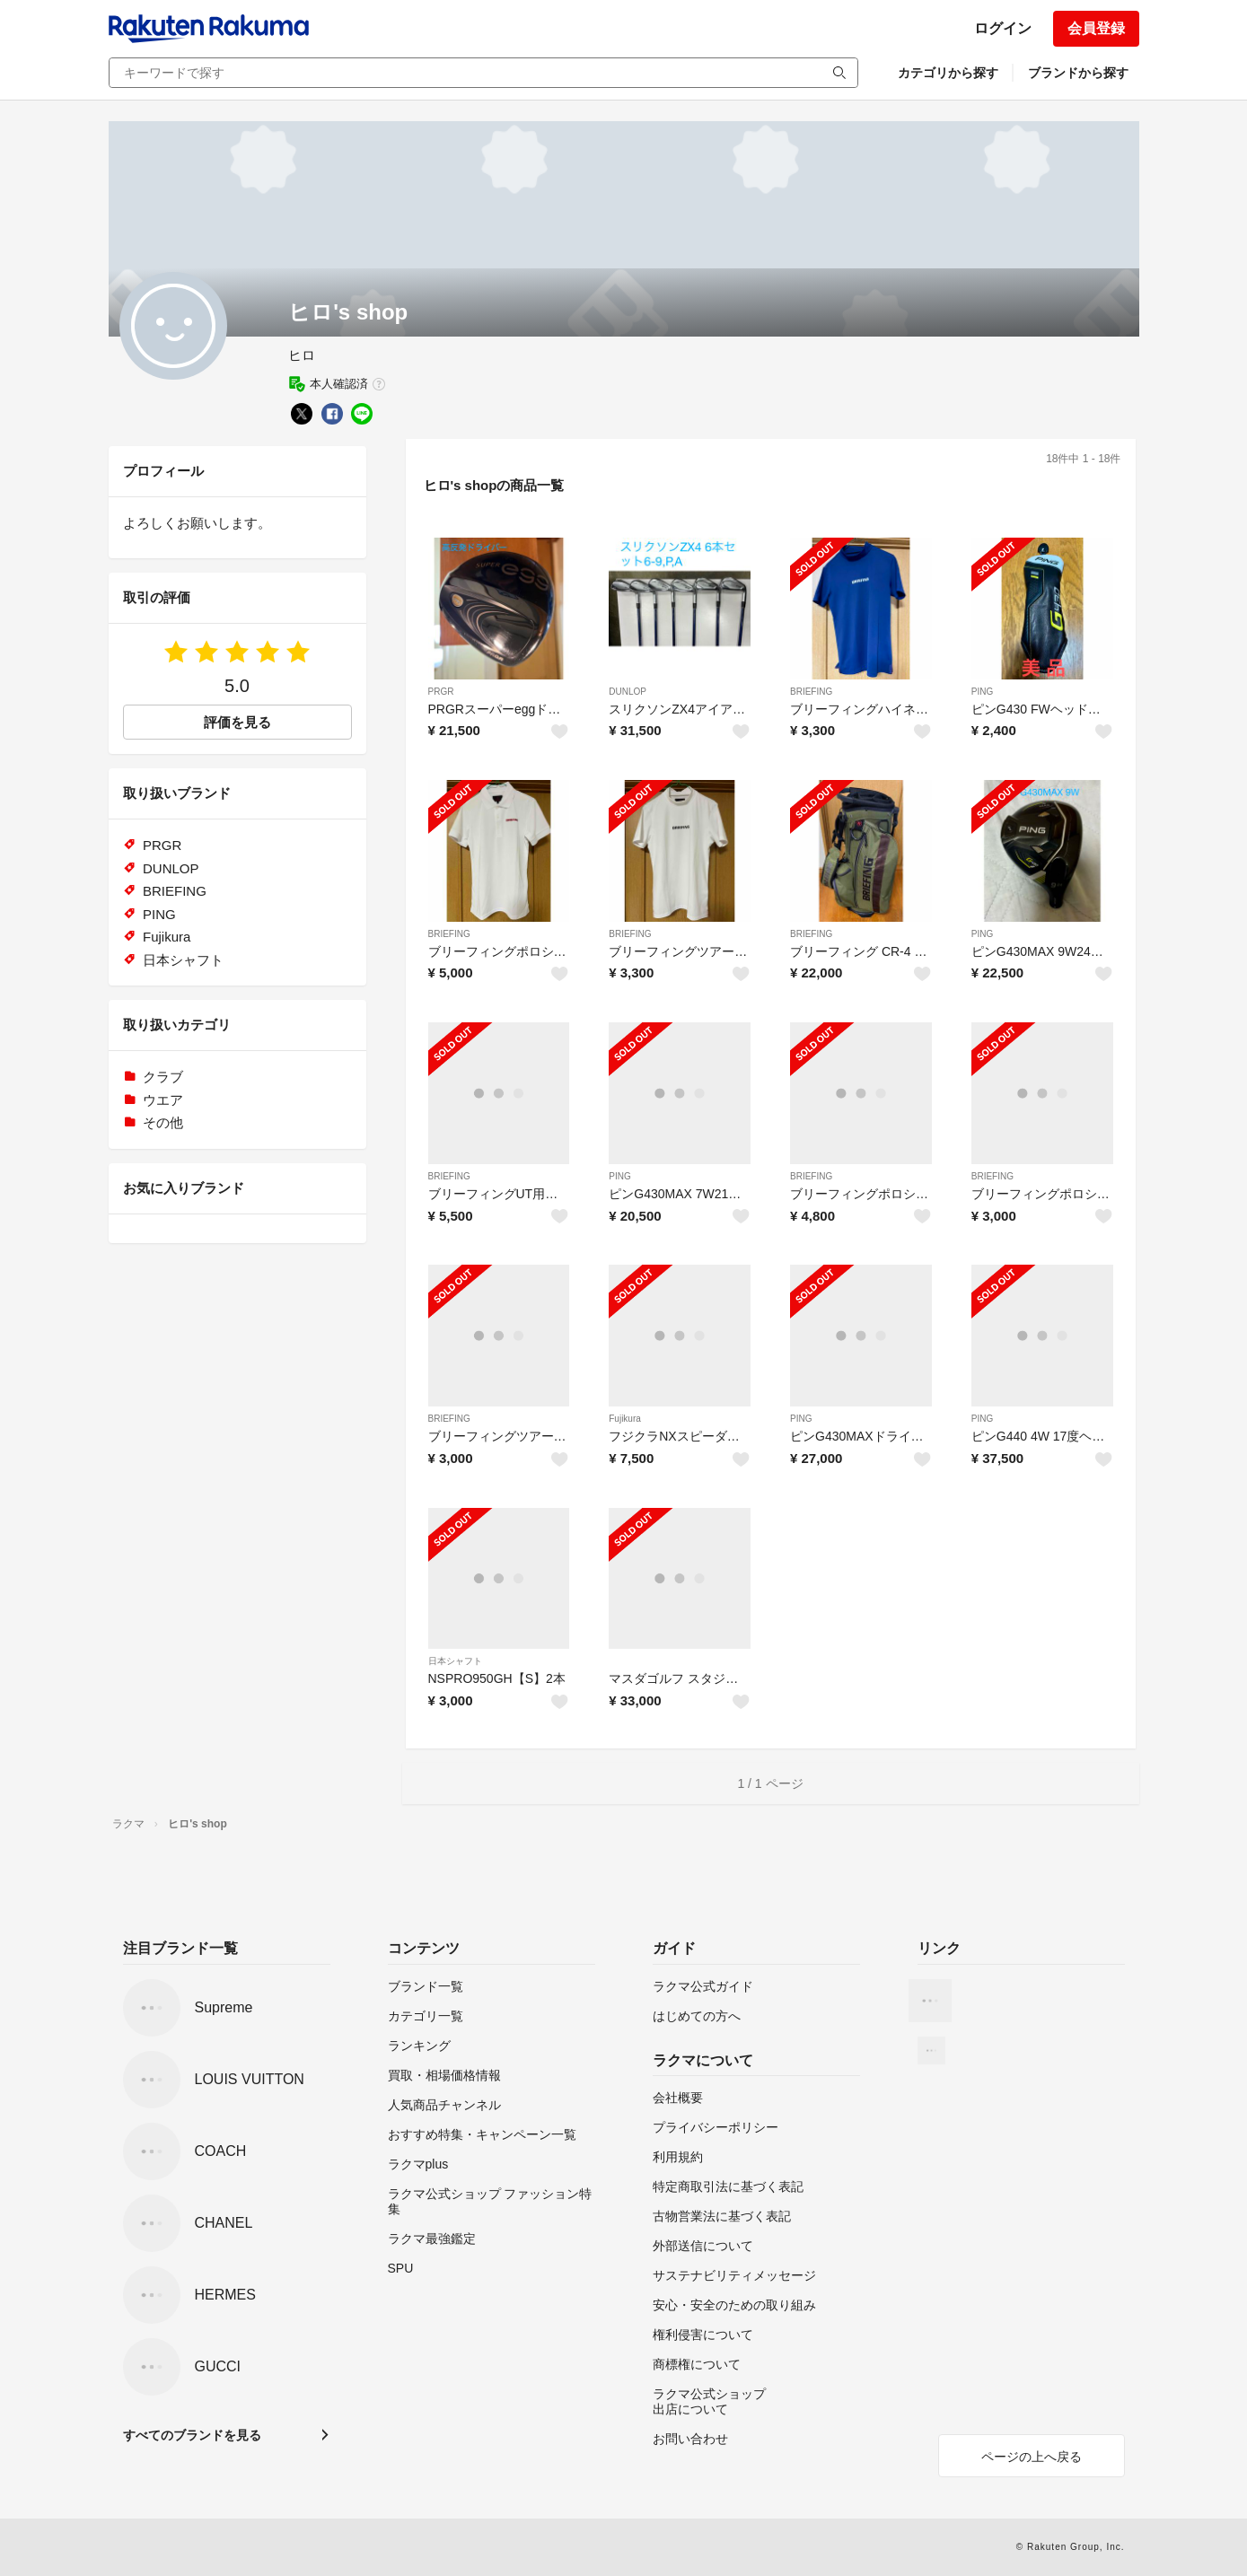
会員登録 (1096, 28)
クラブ (163, 1076)
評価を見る (237, 722)
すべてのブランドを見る (192, 2435)
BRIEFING (811, 692)
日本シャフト (455, 1661)
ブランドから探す (1078, 73)
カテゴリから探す (948, 73)
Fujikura (625, 1419)
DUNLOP (627, 692)
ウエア (163, 1100)
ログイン (1003, 28)
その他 (163, 1122)
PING (982, 692)
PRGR (441, 692)
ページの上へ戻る (1031, 2456)
